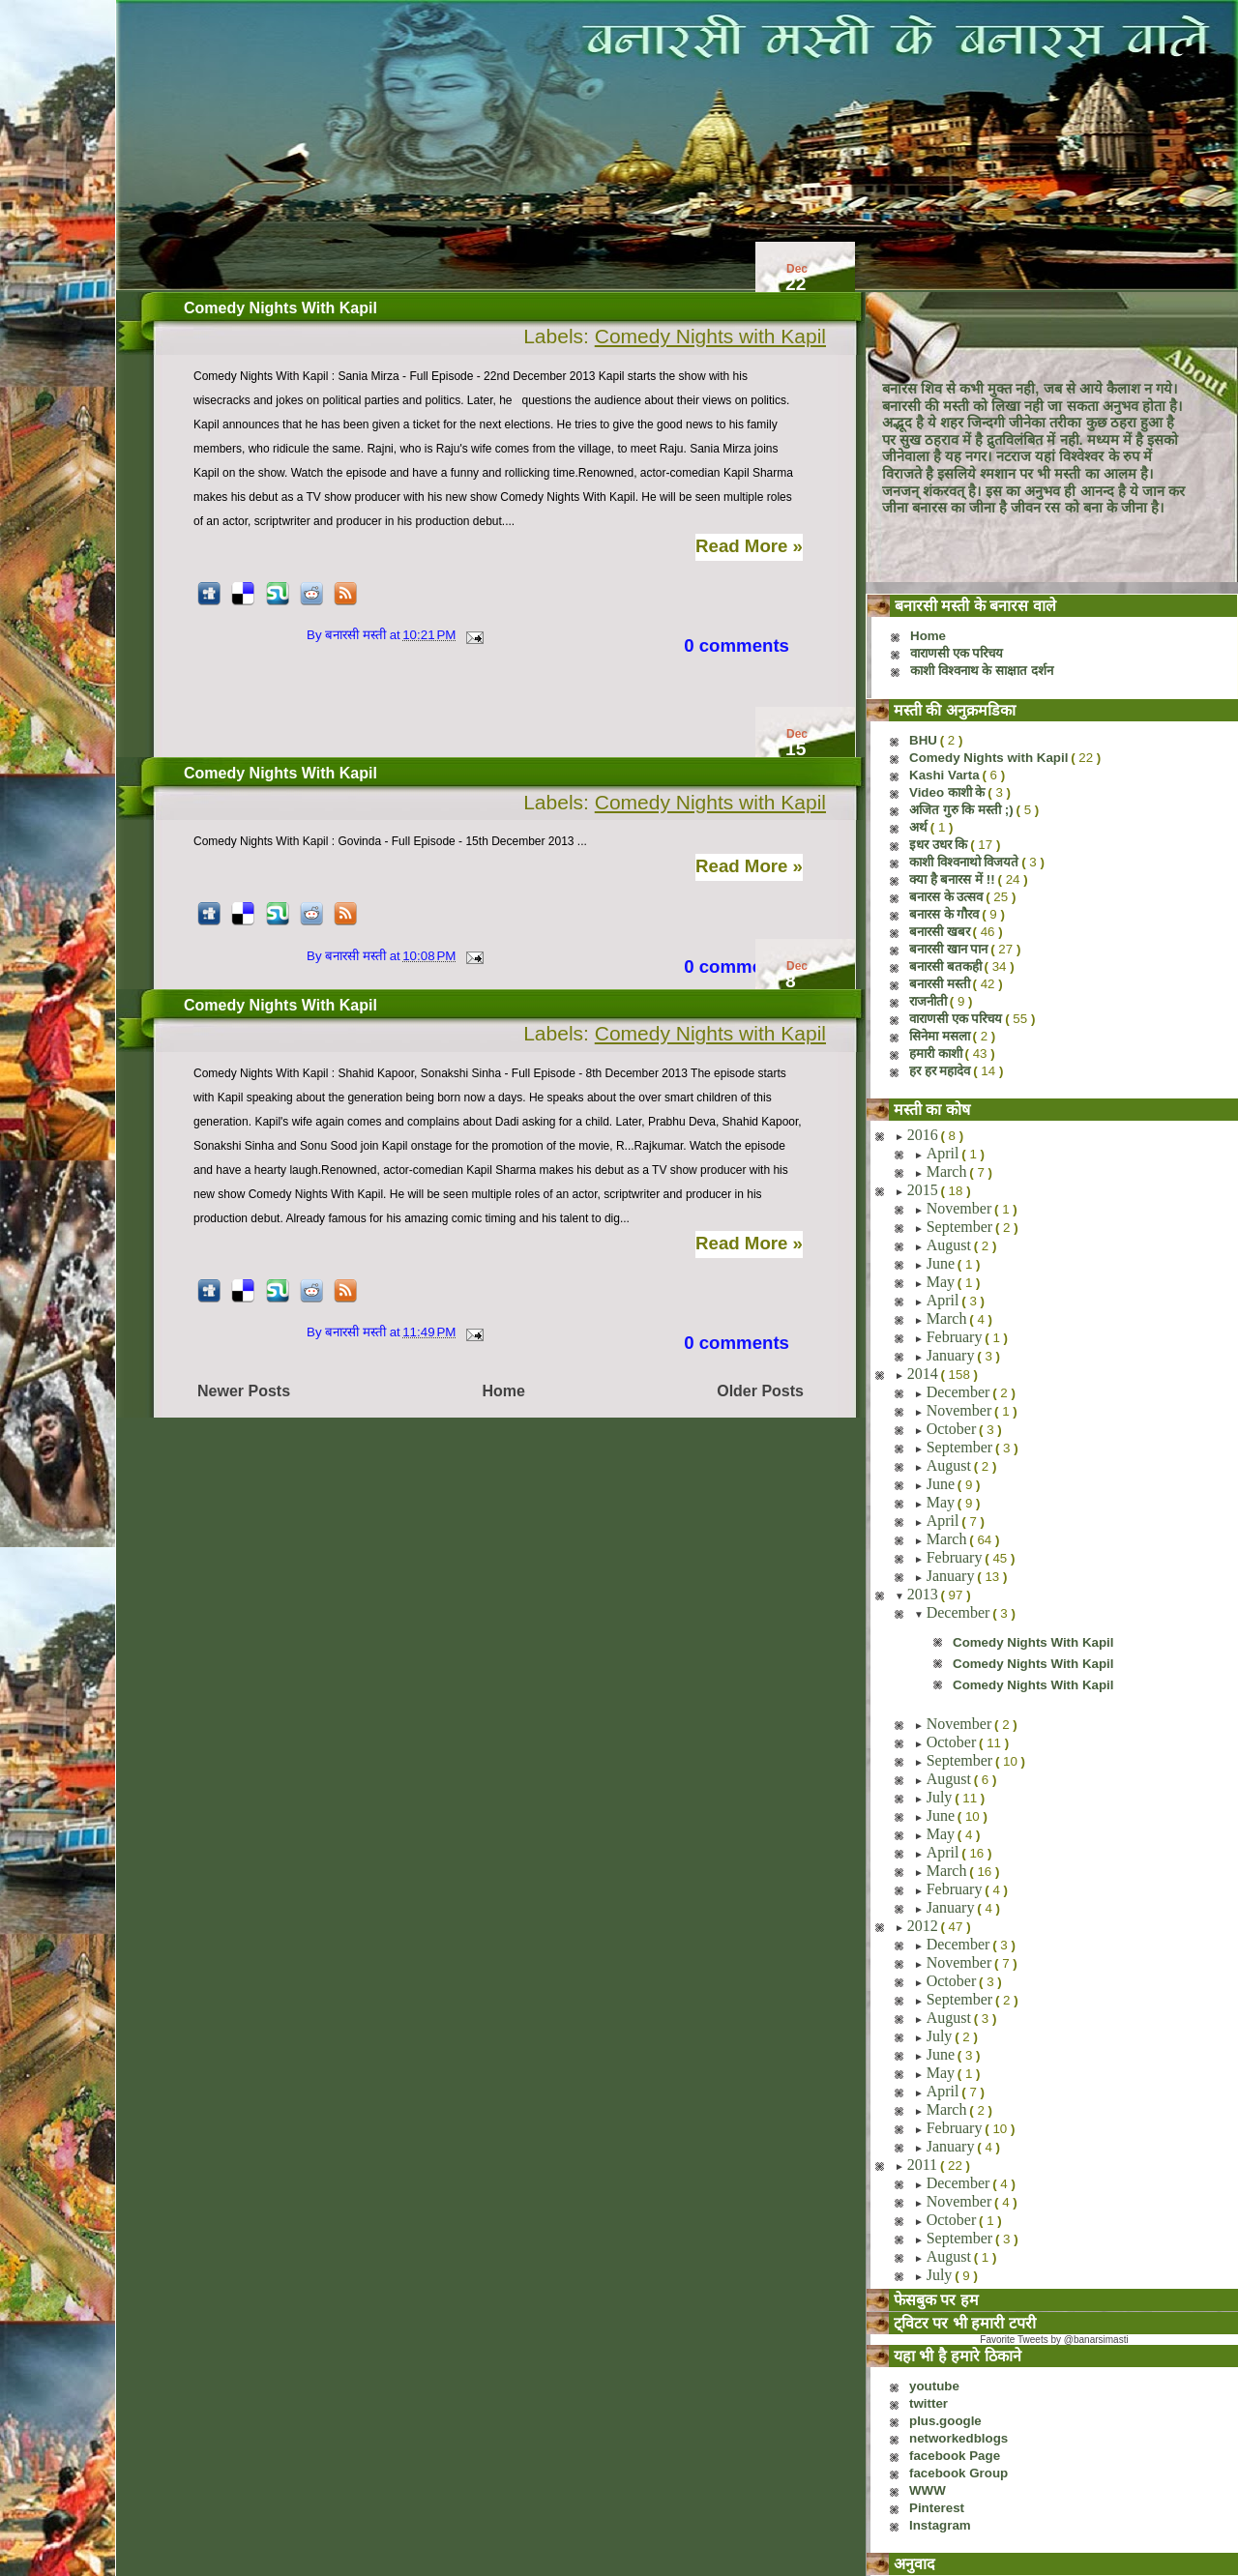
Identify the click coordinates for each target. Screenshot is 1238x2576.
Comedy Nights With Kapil (280, 308)
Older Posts (760, 1391)
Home (503, 1391)
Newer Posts (243, 1391)
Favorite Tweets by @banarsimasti (1054, 2339)
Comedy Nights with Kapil (710, 336)
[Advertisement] (468, 711)
